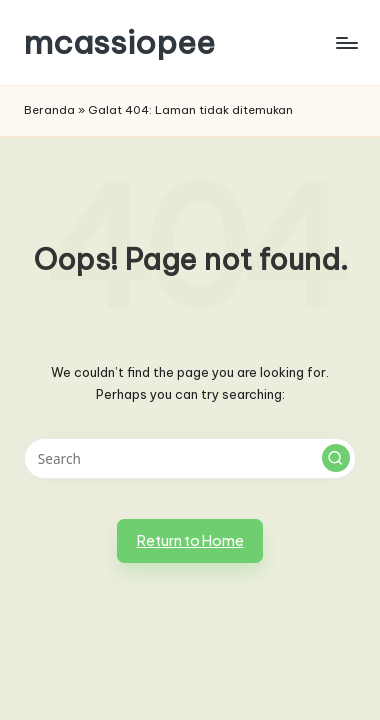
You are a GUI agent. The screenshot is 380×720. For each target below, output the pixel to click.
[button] (336, 458)
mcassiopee (119, 42)
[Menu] (346, 42)
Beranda (49, 110)
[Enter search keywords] (190, 459)
